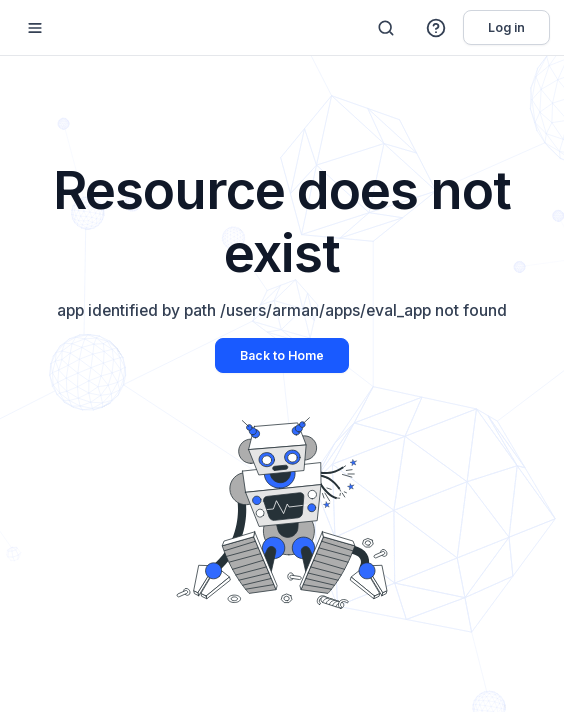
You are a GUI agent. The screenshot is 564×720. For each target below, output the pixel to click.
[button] (437, 28)
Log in (506, 27)
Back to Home (282, 355)
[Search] (386, 28)
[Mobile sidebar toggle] (35, 27)
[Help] (437, 28)
